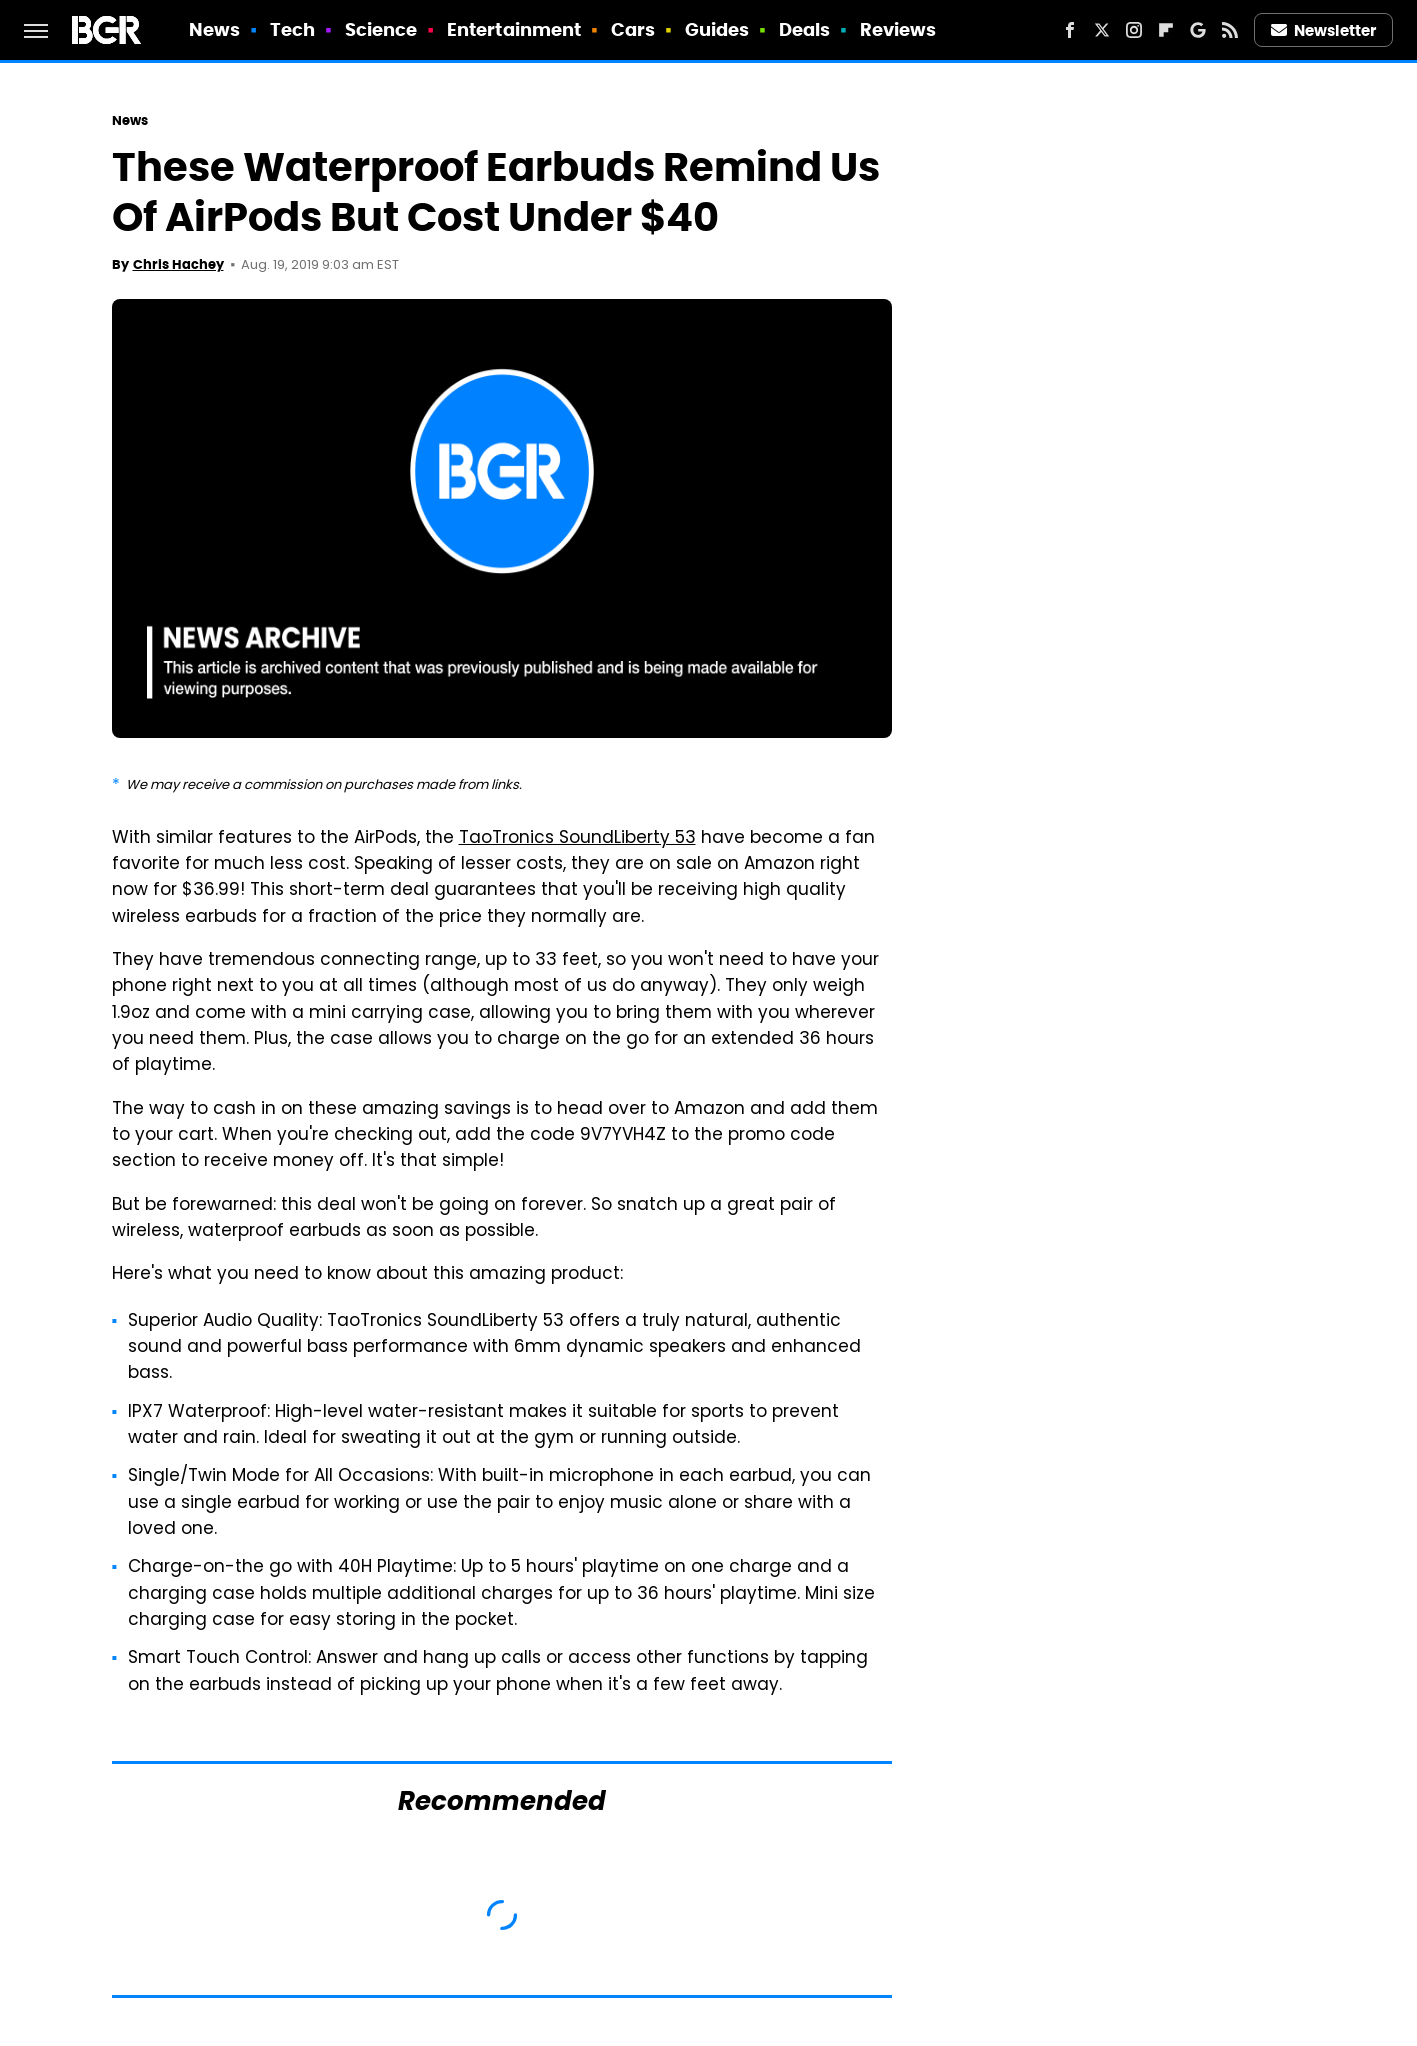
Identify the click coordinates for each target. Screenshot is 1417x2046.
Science (381, 29)
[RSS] (1230, 30)
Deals (805, 29)
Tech (292, 29)
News (214, 29)
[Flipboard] (1166, 30)
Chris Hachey (178, 264)
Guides (717, 29)
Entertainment (514, 29)
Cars (633, 29)
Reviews (898, 29)
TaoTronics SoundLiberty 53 (577, 839)
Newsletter (1324, 30)
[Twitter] (1102, 30)
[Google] (1198, 30)
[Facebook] (1070, 30)
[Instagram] (1134, 30)
